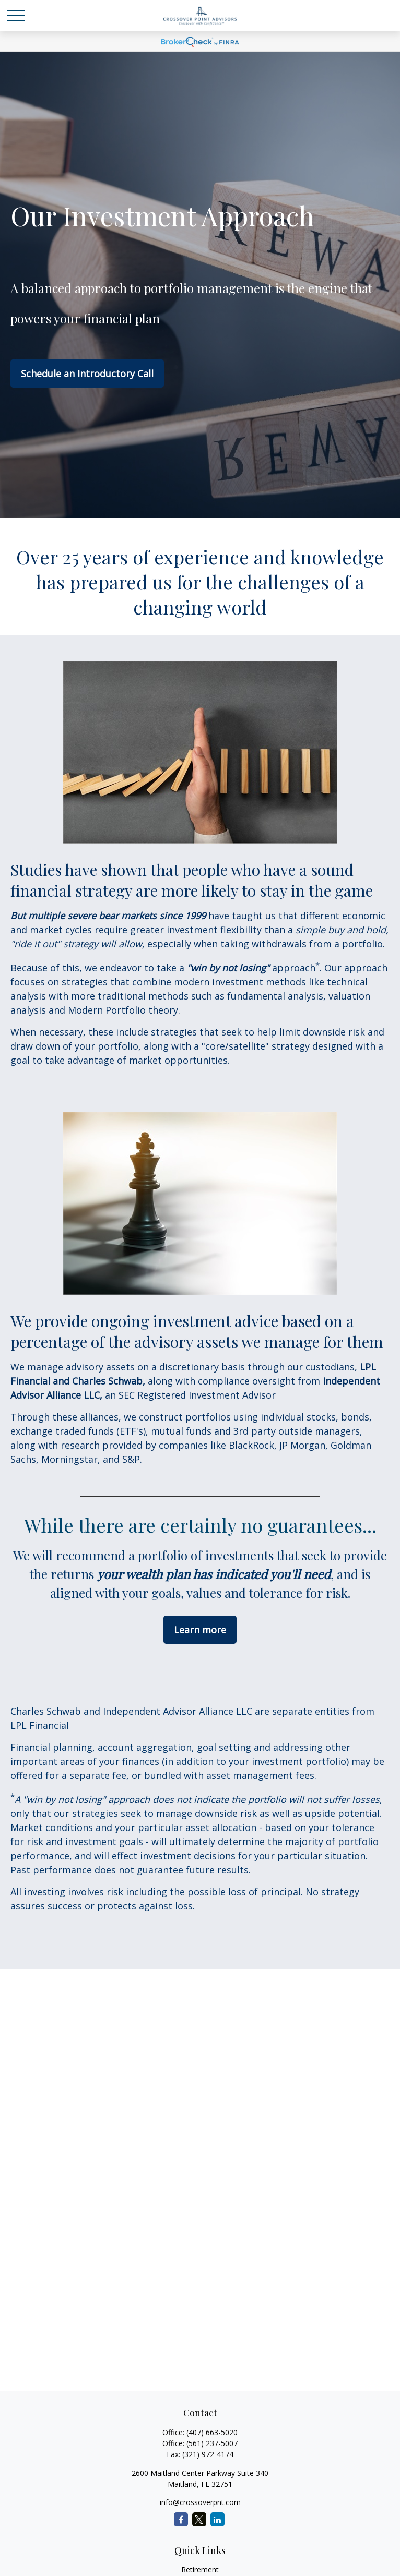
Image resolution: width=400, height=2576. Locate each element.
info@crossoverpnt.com (200, 2502)
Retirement (200, 2569)
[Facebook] (181, 2519)
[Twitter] (199, 2519)
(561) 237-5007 (212, 2443)
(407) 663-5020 (212, 2432)
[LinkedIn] (217, 2519)
